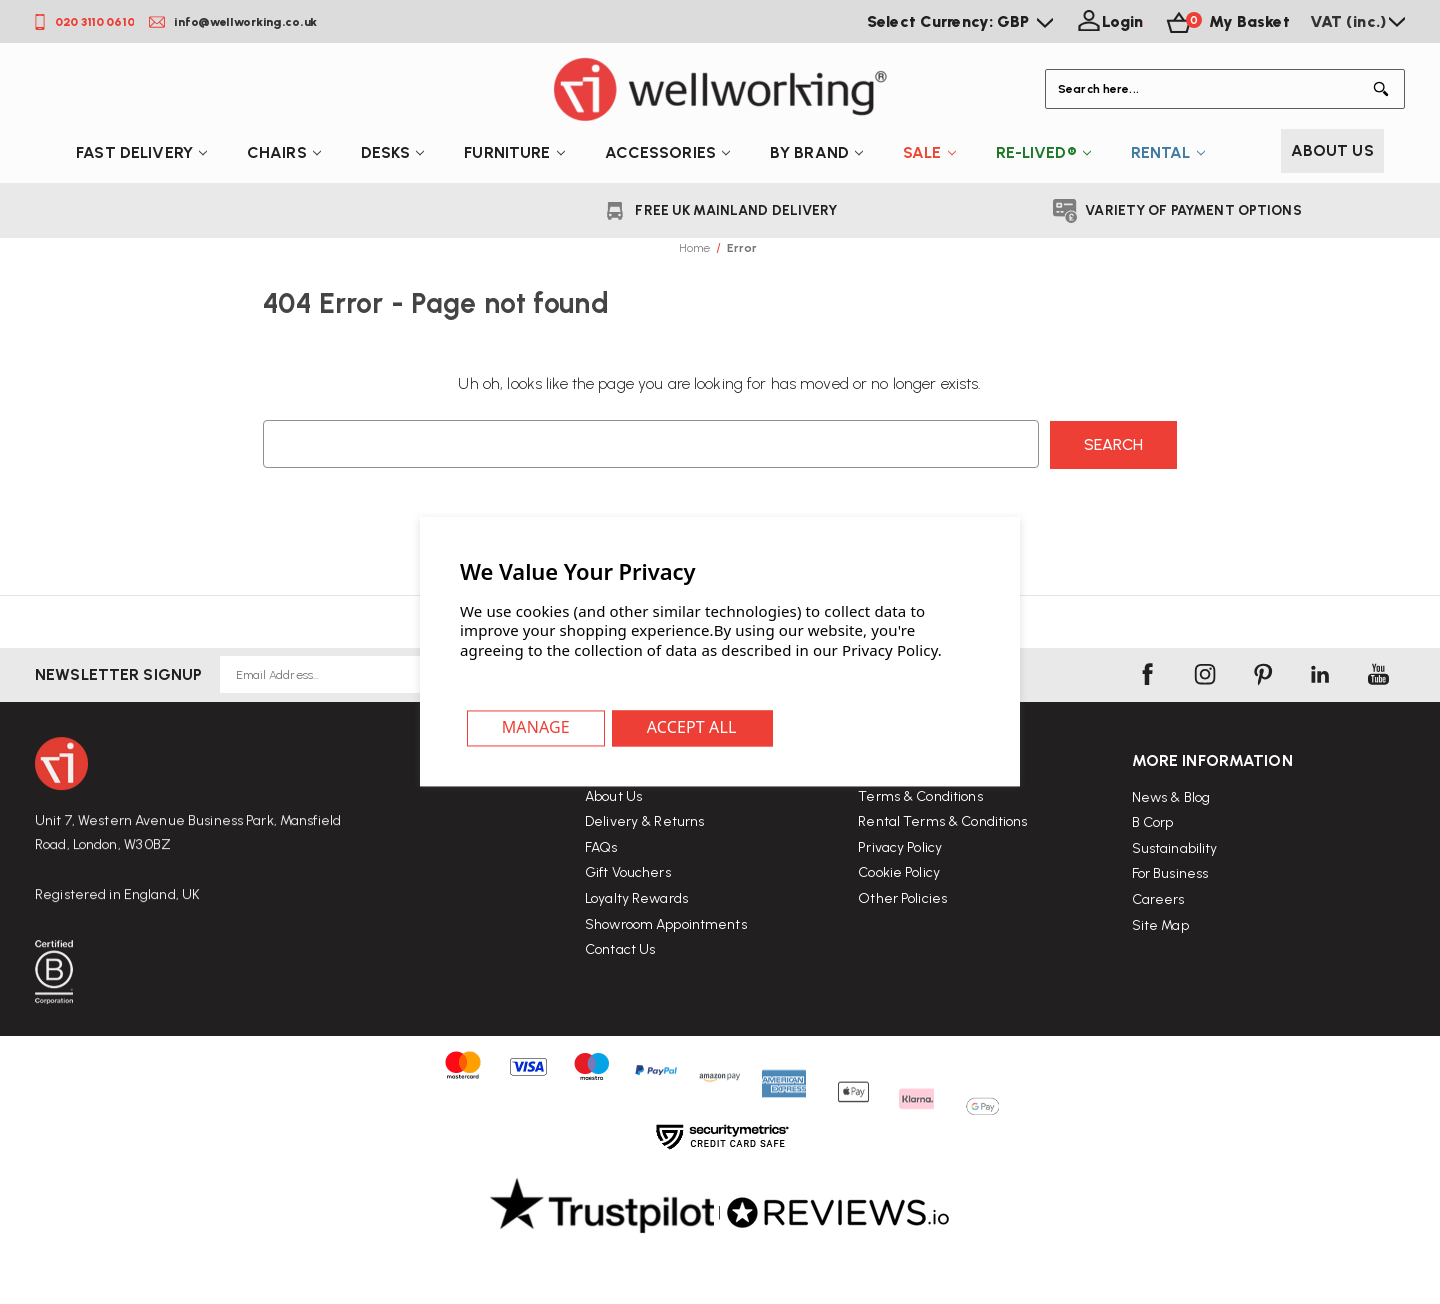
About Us (1332, 150)
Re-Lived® (1043, 152)
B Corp (1153, 883)
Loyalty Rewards (636, 922)
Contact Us (620, 973)
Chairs (284, 152)
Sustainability (1175, 909)
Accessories (667, 152)
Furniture (514, 152)
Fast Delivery (141, 152)
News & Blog (1171, 858)
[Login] (1108, 22)
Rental (1168, 152)
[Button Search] (1385, 89)
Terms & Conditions (920, 840)
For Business (1170, 934)
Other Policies (902, 942)
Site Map (1160, 986)
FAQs (601, 871)
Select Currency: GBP (960, 21)
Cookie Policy (899, 916)
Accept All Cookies (694, 729)
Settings (537, 729)
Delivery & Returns (644, 846)
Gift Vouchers (628, 897)
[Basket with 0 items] (1226, 22)
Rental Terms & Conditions (942, 865)
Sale (929, 152)
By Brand (816, 152)
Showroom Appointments (666, 948)
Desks (393, 152)
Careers (1158, 960)
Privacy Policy (900, 891)
